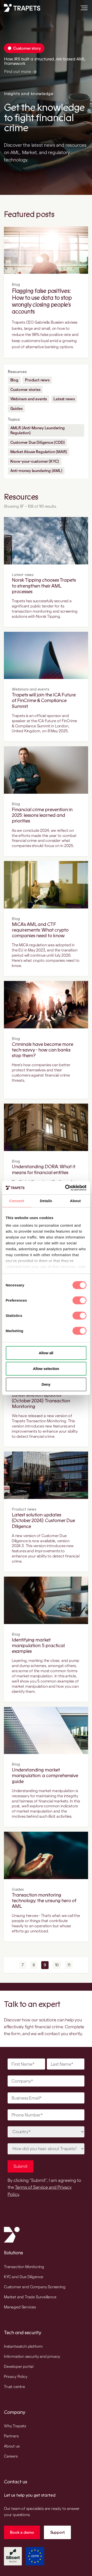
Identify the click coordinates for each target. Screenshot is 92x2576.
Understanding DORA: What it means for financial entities (43, 1169)
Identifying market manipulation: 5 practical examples (38, 1645)
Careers (11, 2456)
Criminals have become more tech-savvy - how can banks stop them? (42, 1050)
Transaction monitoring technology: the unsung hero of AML (44, 1900)
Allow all (46, 1353)
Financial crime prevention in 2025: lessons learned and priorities (42, 815)
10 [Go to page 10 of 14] (57, 1965)
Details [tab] (46, 1201)
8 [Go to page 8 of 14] (34, 1965)
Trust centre (14, 2386)
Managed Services (20, 2307)
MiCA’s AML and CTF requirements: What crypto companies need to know (40, 930)
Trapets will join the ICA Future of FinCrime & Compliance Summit (44, 700)
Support (57, 2532)
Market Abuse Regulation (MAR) (38, 451)
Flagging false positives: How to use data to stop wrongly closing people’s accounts (42, 301)
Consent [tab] (16, 1201)
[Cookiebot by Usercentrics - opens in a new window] (65, 1187)
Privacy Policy (15, 2376)
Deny (46, 1384)
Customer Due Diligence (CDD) (37, 442)
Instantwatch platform (23, 2346)
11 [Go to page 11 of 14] (68, 1965)
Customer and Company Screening (35, 2287)
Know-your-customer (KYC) (34, 461)
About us (12, 2446)
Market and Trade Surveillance (30, 2297)
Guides (16, 408)
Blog (14, 380)
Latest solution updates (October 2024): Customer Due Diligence (43, 1520)
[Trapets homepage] (22, 8)
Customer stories (25, 389)
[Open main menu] (82, 10)
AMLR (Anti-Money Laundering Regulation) (37, 430)
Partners (11, 2436)
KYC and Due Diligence (23, 2276)
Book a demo (22, 2532)
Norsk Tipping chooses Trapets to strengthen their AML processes (44, 585)
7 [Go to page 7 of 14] (23, 1965)
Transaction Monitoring (24, 2266)
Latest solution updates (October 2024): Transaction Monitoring (41, 1400)
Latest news (64, 399)
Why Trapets (15, 2426)
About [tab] (75, 1201)
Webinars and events (28, 399)
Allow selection (46, 1368)
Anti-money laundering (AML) (36, 470)
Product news (37, 380)
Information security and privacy (32, 2356)
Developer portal (18, 2366)
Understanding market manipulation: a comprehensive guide (45, 1775)
